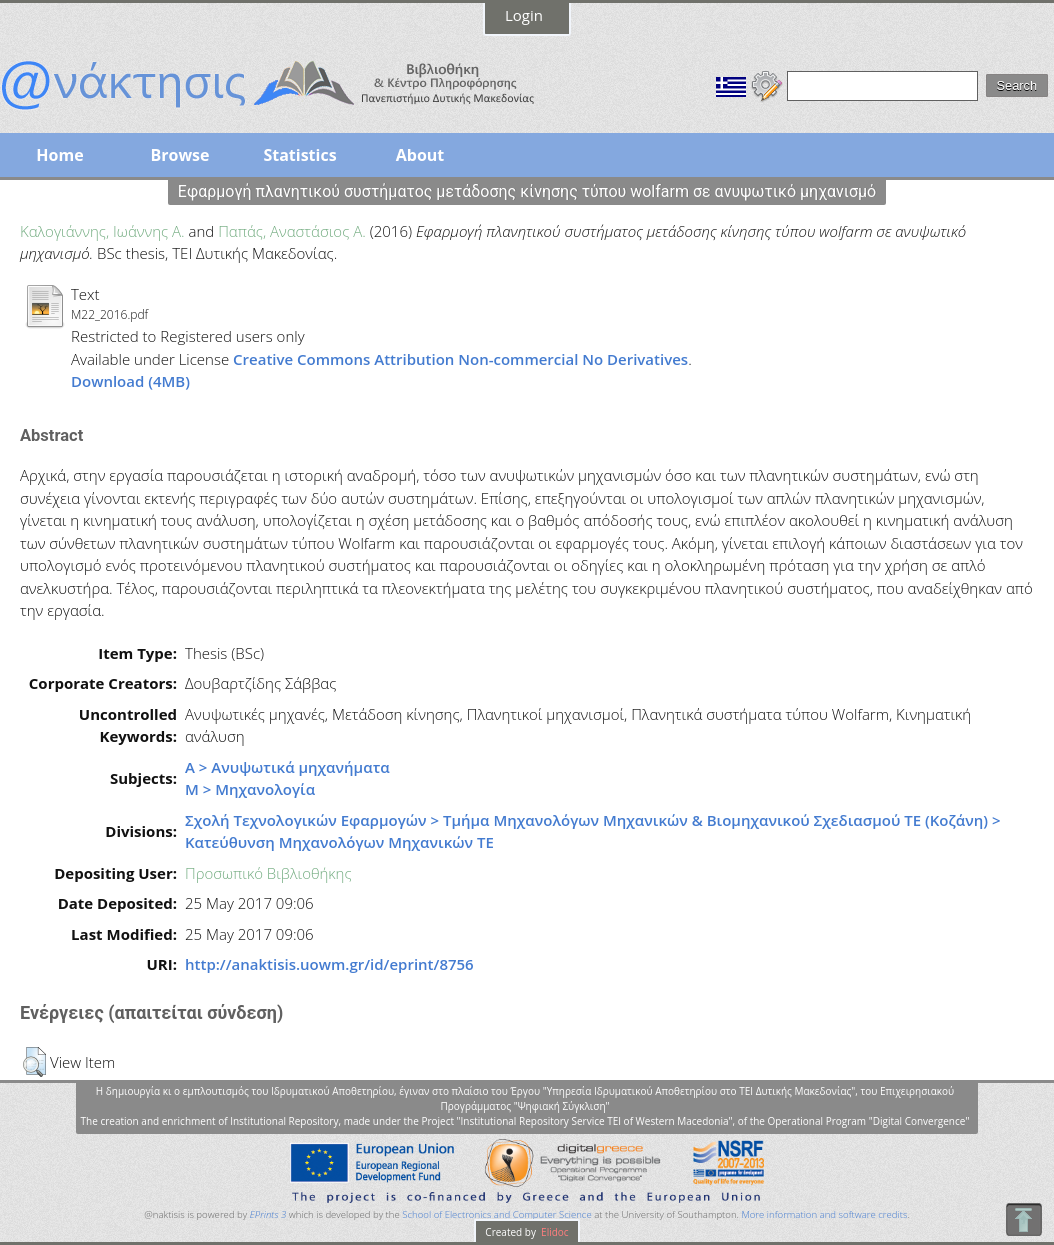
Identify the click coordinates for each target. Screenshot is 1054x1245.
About (420, 155)
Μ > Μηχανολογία (250, 789)
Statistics (299, 155)
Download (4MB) (130, 381)
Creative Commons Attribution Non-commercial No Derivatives (460, 359)
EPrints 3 (268, 1214)
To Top (1023, 1219)
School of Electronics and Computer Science (496, 1214)
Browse (179, 155)
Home (59, 155)
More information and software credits (824, 1214)
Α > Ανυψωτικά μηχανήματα (287, 767)
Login (524, 15)
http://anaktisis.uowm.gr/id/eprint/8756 (329, 964)
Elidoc (554, 1232)
